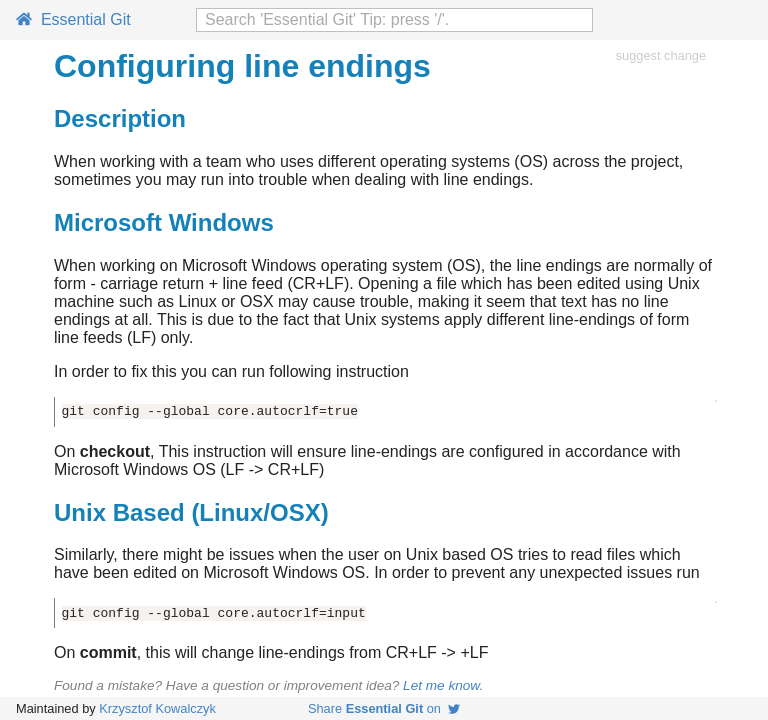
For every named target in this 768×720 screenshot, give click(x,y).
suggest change (661, 55)
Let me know (441, 685)
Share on (384, 708)
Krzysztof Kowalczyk (157, 708)
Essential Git (73, 19)
